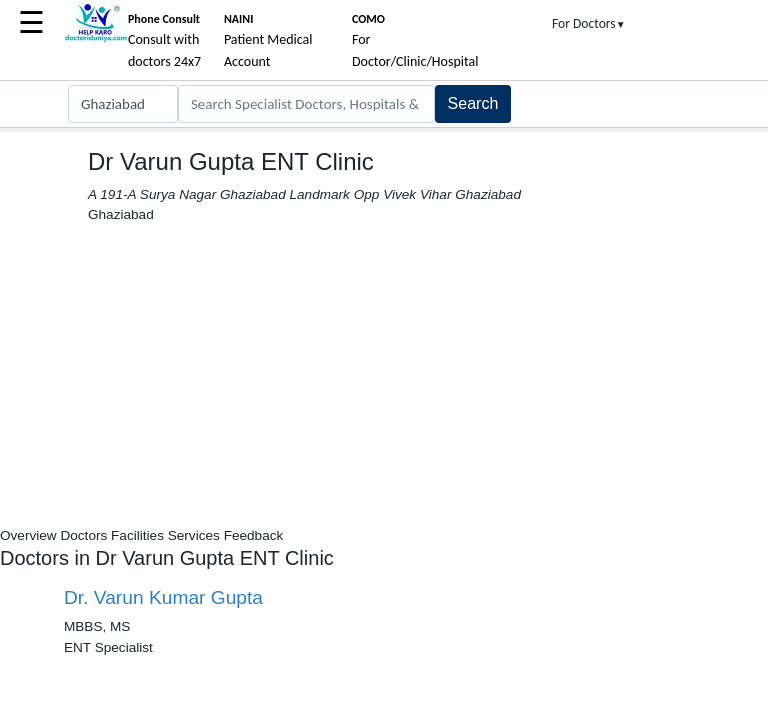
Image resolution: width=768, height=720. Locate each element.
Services (194, 535)
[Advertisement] (384, 376)
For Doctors (589, 23)
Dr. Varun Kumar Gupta (163, 597)
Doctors (83, 535)
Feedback (254, 535)
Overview (28, 535)
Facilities (137, 535)
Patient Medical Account (268, 41)
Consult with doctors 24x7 (164, 41)
